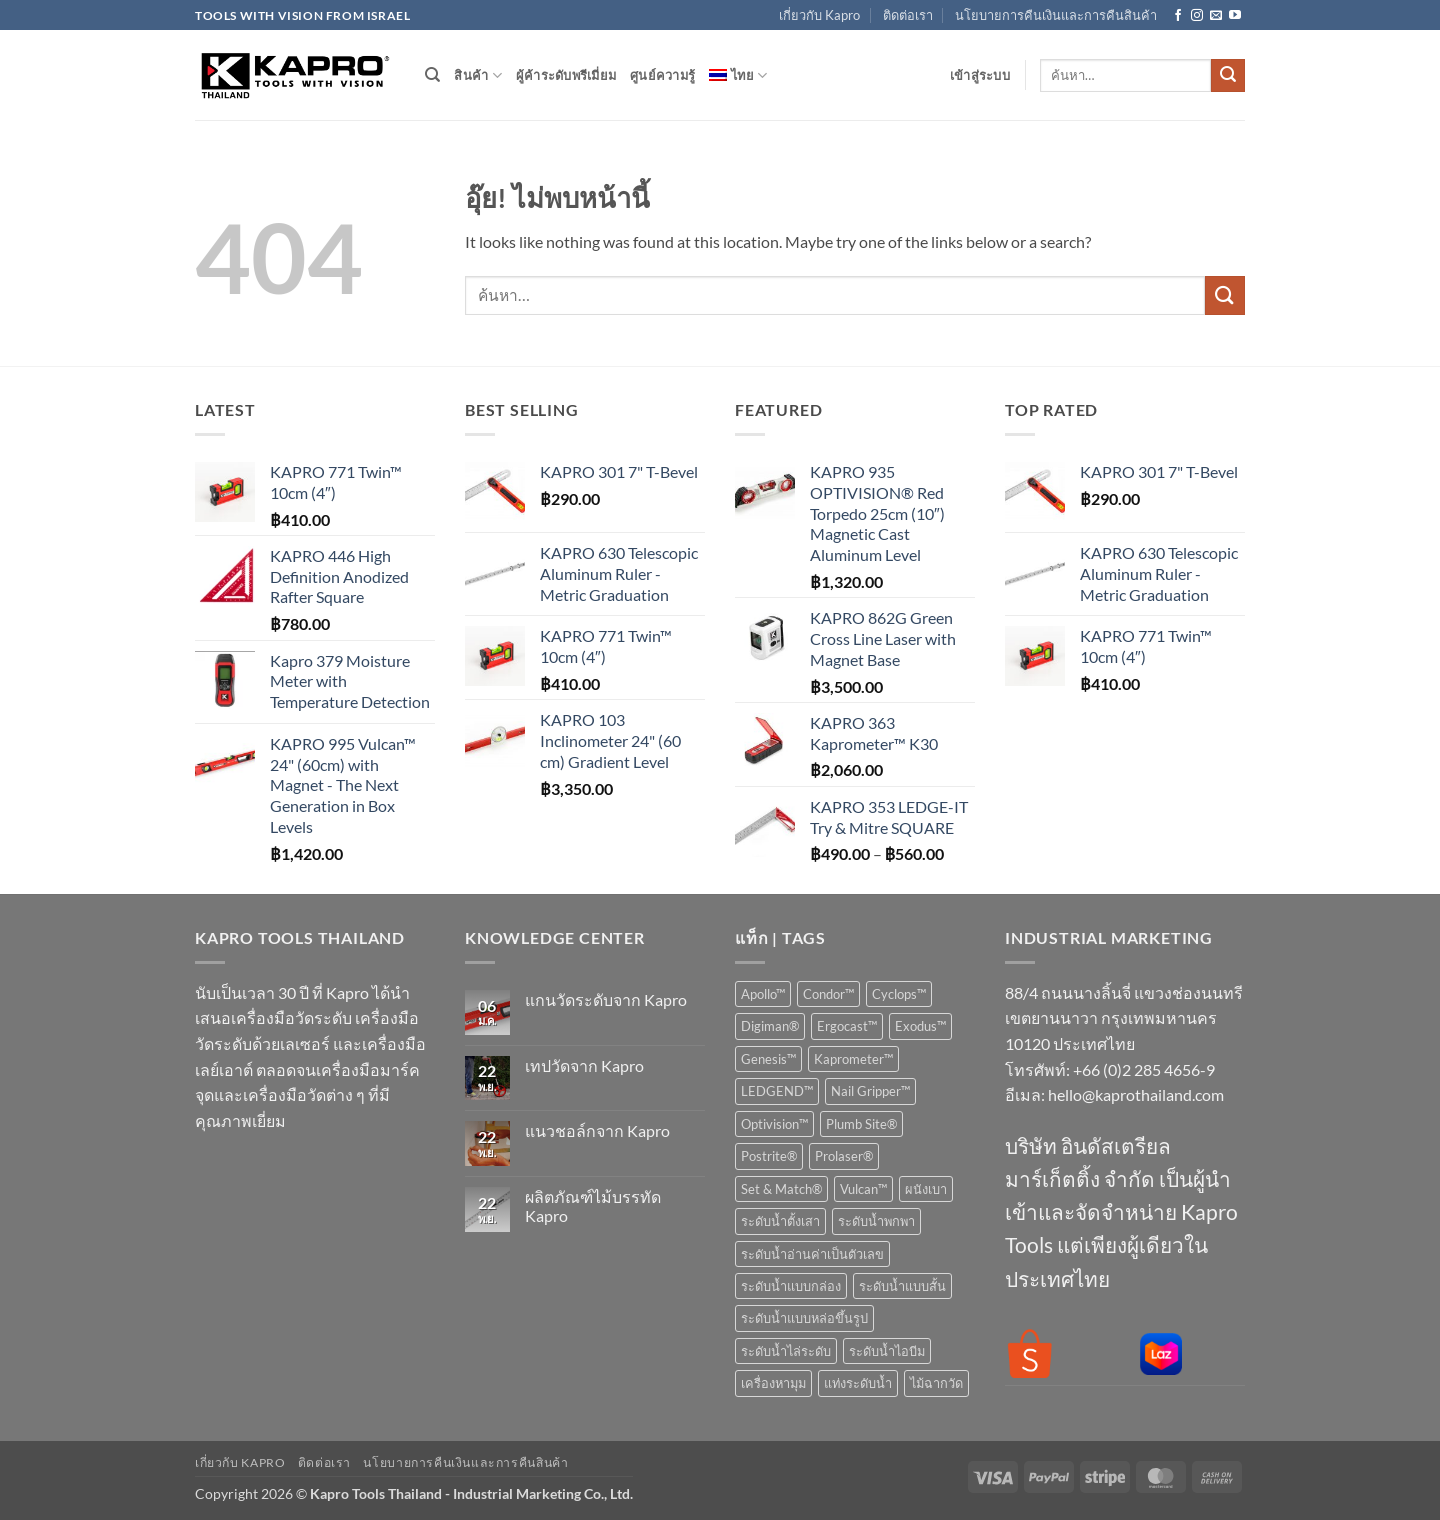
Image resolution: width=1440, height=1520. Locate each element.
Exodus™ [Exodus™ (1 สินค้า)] (920, 1026)
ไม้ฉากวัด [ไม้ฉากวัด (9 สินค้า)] (936, 1383)
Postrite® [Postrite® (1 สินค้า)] (769, 1156)
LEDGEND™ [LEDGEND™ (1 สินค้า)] (777, 1091)
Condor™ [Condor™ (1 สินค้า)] (828, 994)
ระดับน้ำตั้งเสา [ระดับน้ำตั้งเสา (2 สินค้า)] (780, 1221)
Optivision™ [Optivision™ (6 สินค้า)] (774, 1124)
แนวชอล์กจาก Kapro (597, 1130)
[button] (980, 75)
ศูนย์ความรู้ (662, 75)
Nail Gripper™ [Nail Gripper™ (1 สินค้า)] (870, 1091)
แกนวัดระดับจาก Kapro (606, 999)
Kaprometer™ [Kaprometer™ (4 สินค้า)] (853, 1059)
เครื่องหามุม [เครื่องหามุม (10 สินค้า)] (773, 1383)
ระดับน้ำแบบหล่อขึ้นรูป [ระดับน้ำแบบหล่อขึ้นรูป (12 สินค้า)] (804, 1318)
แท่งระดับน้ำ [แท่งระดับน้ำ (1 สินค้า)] (858, 1383)
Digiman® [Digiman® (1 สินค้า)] (770, 1026)
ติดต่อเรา (908, 15)
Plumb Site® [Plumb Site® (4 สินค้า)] (861, 1124)
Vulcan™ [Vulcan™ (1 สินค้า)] (863, 1189)
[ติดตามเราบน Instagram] (1197, 16)
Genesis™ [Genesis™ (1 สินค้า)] (768, 1059)
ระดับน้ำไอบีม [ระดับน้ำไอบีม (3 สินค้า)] (887, 1351)
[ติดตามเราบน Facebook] (1178, 16)
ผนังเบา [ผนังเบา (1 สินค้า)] (926, 1189)
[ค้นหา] (432, 75)
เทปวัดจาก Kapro (584, 1065)
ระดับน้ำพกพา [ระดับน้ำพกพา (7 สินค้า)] (876, 1221)
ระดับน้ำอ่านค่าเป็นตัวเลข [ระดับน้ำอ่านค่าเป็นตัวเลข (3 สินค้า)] (812, 1254)
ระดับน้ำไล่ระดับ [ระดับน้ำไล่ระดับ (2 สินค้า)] (786, 1351)
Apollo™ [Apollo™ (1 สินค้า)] (763, 994)
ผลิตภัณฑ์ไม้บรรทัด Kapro (593, 1206)
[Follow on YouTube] (1235, 16)
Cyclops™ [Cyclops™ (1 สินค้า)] (899, 994)
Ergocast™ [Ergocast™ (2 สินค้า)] (847, 1026)
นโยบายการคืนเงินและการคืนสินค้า (1056, 15)
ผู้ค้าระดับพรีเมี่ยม (566, 75)
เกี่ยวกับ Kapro (819, 15)
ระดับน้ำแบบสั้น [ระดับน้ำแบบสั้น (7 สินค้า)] (902, 1286)
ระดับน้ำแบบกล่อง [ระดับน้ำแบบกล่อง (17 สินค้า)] (791, 1286)
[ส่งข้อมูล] (1228, 76)
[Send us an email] (1216, 16)
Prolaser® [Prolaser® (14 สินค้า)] (844, 1156)
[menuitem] (738, 75)
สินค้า (477, 75)
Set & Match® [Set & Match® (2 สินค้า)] (781, 1189)
